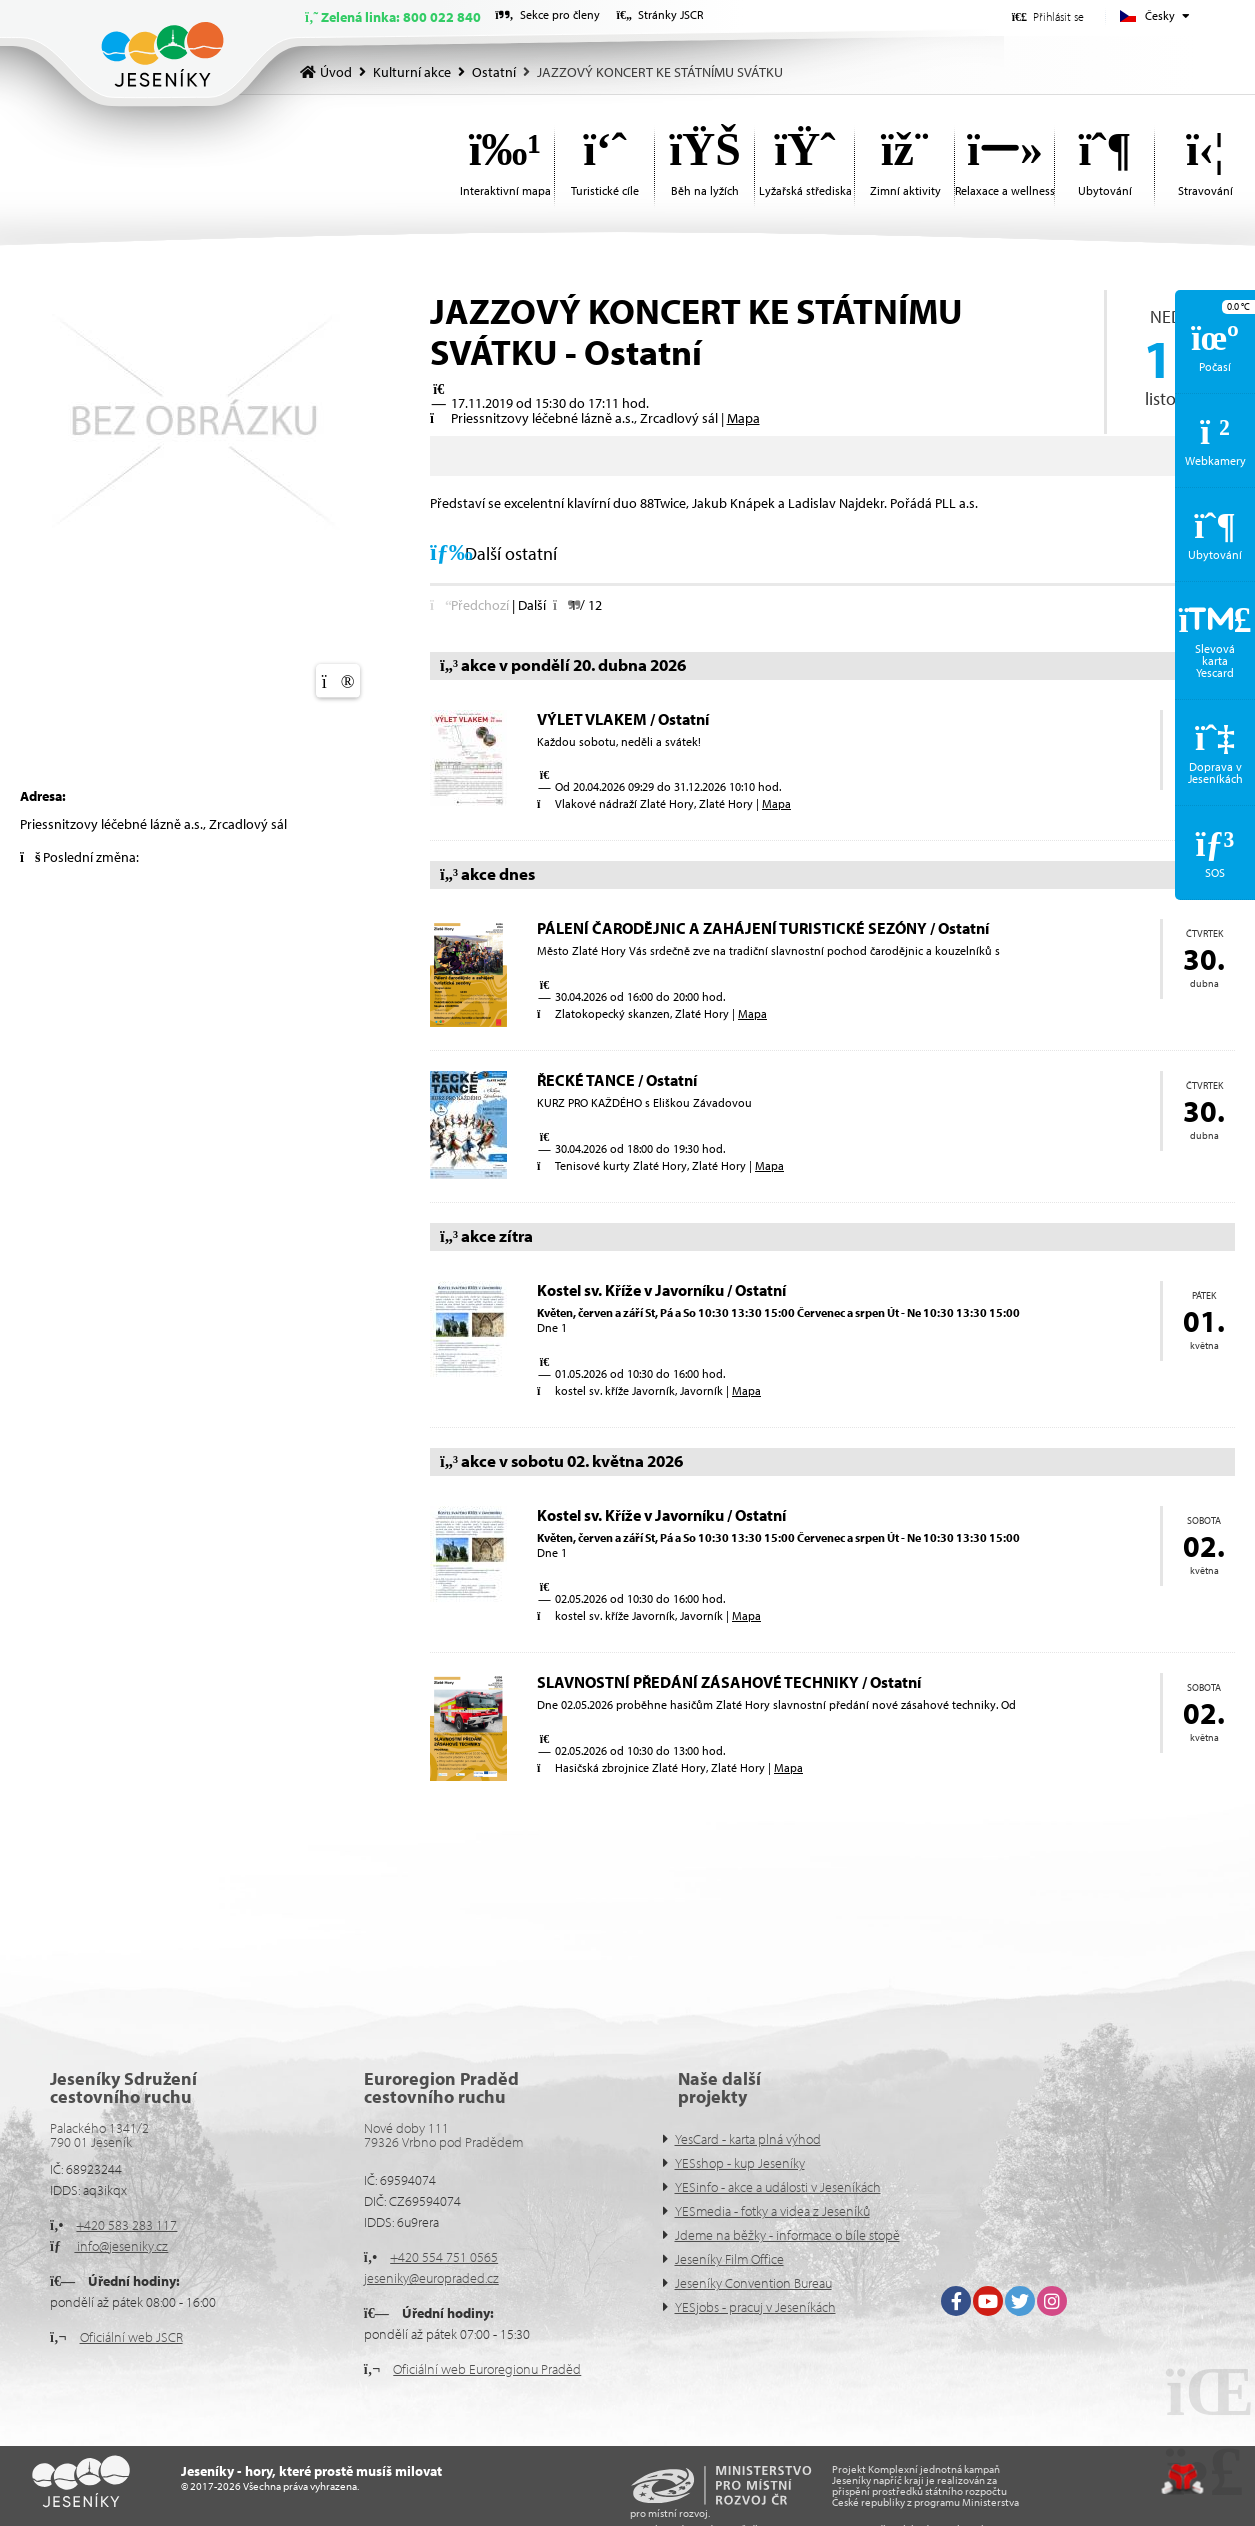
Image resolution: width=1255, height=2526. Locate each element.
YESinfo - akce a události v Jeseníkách (778, 2187)
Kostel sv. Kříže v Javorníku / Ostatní (661, 1290)
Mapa (743, 418)
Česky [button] (1160, 15)
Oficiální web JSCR (131, 2337)
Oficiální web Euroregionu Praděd (487, 2369)
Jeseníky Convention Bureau (753, 2283)
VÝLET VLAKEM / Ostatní (623, 719)
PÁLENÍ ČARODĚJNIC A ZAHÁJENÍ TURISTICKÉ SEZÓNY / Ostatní (763, 928)
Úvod (162, 54)
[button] (1048, 16)
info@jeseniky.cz (121, 2246)
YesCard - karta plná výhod (748, 2139)
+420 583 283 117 (126, 2225)
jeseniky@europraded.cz (431, 2278)
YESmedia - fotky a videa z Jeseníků (772, 2211)
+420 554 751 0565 (444, 2257)
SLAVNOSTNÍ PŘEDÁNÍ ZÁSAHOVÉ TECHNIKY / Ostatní (729, 1682)
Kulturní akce (412, 72)
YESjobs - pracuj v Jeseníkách (755, 2307)
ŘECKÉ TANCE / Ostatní (617, 1080)
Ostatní (494, 72)
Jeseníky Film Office (729, 2259)
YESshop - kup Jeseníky (740, 2163)
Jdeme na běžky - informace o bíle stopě (787, 2235)
